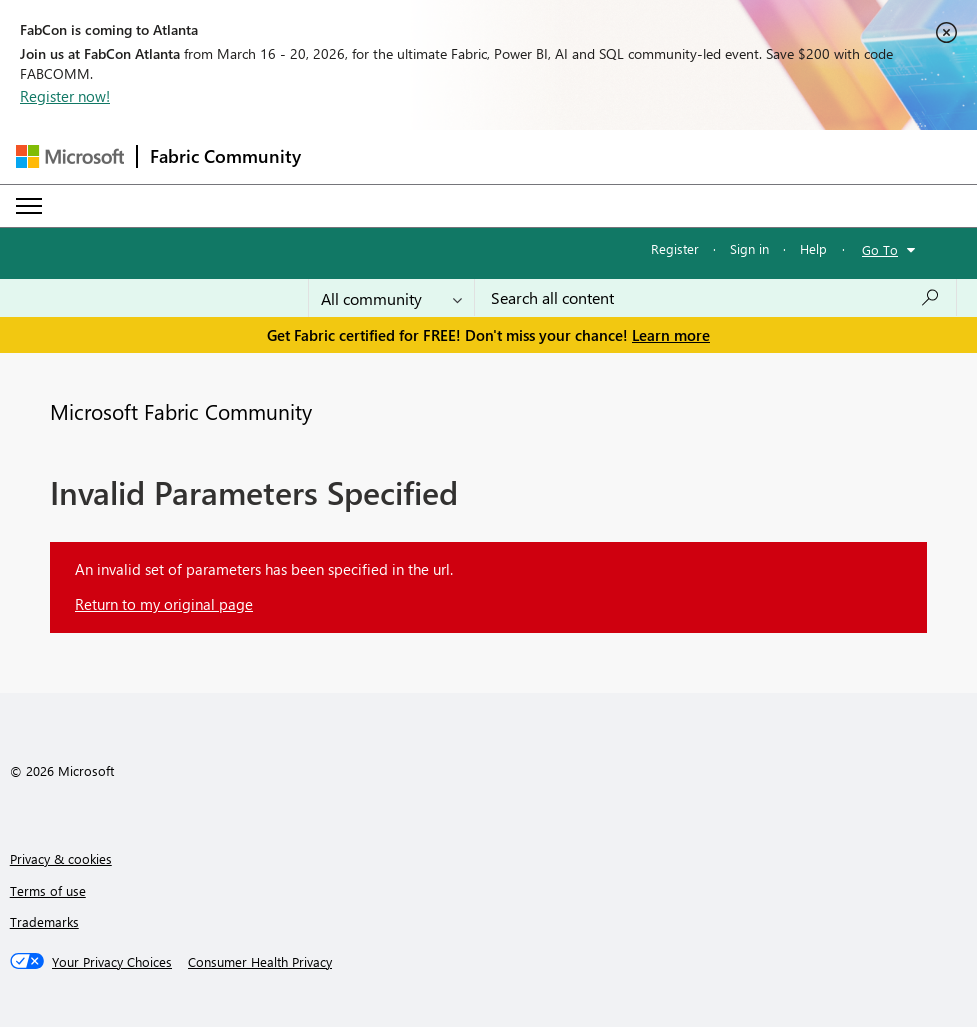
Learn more (671, 335)
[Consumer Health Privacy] (260, 962)
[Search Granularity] (391, 298)
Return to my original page (164, 604)
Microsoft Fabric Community (181, 411)
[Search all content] (715, 298)
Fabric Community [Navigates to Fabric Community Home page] (225, 156)
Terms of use (48, 890)
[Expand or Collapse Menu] (29, 206)
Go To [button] (880, 249)
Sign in (749, 248)
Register (675, 248)
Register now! (65, 96)
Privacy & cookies (61, 858)
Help (813, 248)
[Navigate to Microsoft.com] (70, 156)
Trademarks (44, 921)
